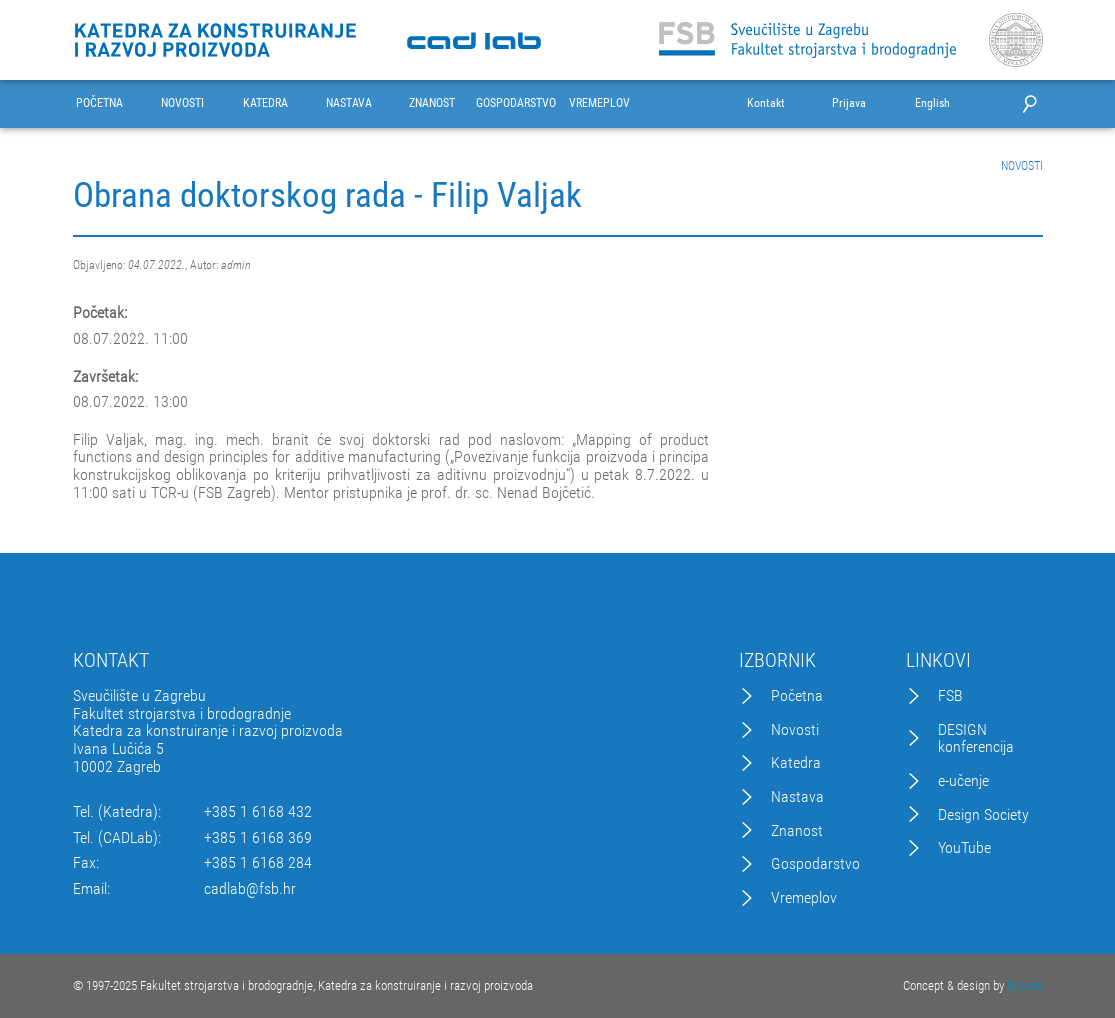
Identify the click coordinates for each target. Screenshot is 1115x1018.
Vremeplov (804, 898)
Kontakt (766, 103)
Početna (797, 696)
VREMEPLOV (599, 103)
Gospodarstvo (815, 864)
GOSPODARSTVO (516, 103)
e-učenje (963, 781)
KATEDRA (265, 103)
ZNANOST (432, 103)
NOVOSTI (182, 103)
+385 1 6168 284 (258, 863)
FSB (950, 696)
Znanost (797, 831)
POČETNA (99, 103)
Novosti (795, 730)
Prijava (849, 103)
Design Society (983, 815)
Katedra (796, 763)
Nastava (797, 797)
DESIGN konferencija (976, 738)
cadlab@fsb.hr (250, 889)
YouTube (964, 848)
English (932, 103)
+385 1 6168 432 (258, 812)
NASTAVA (349, 103)
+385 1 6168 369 (258, 838)
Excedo (1025, 985)
